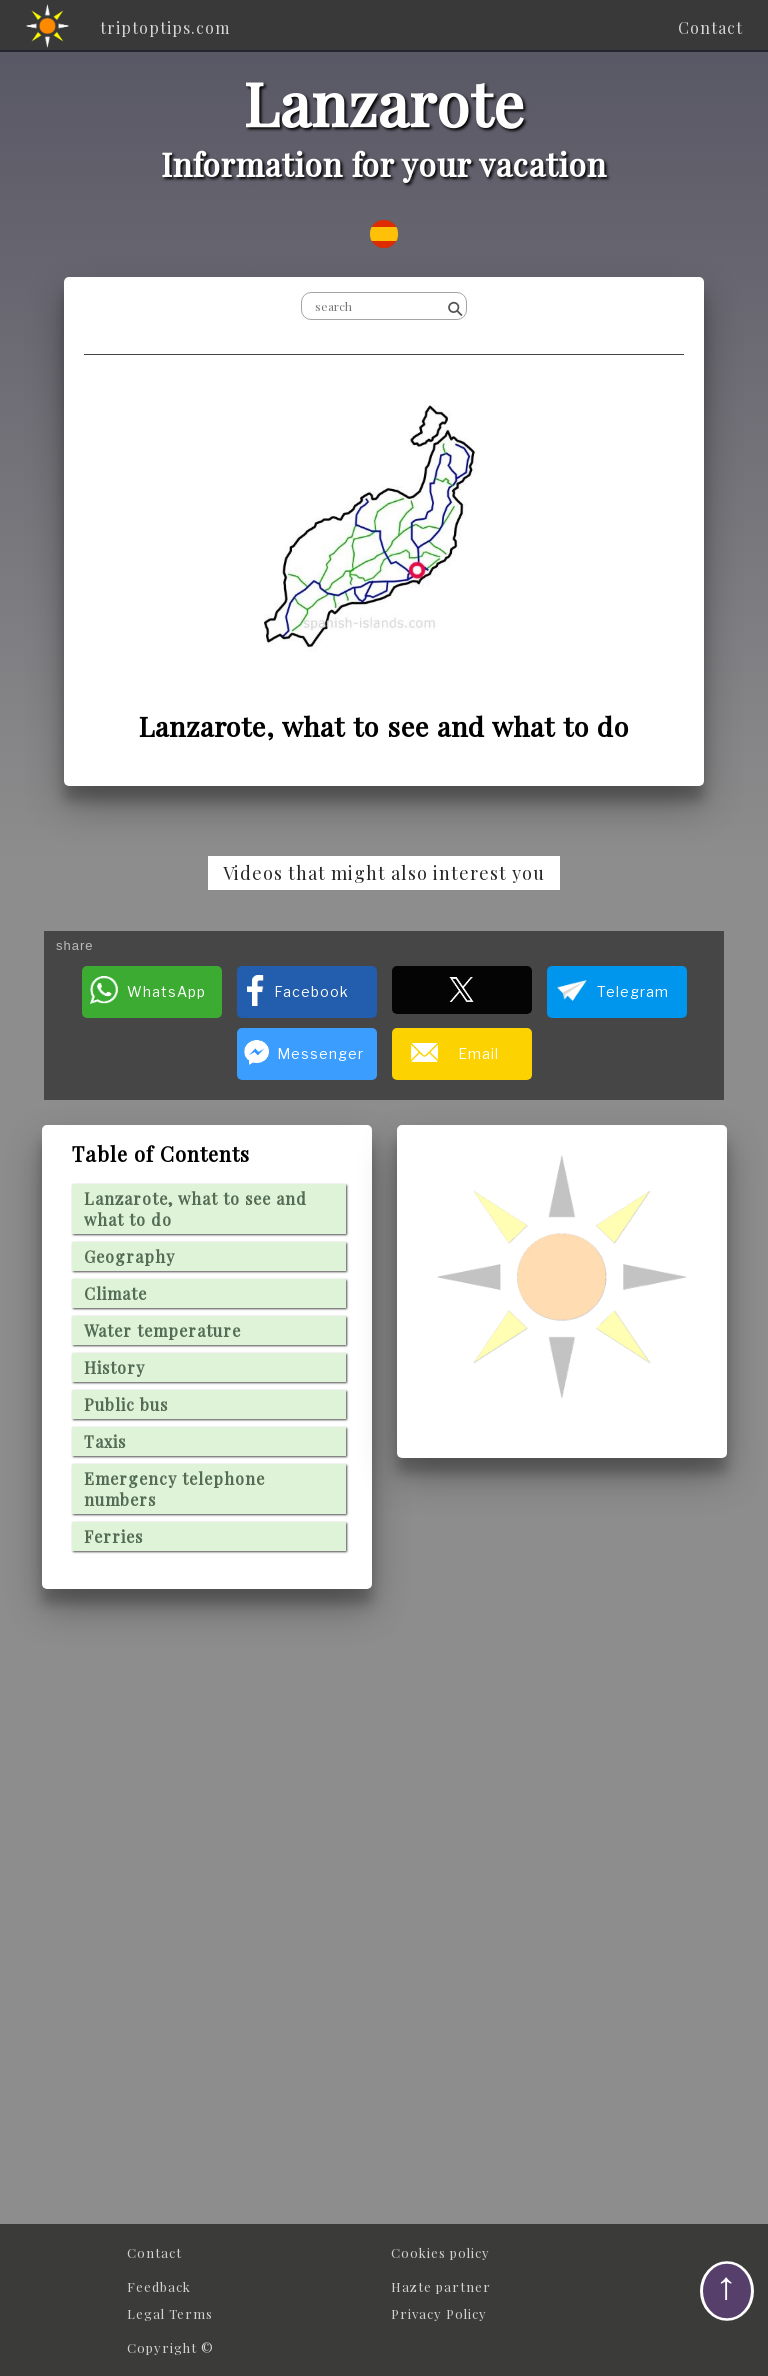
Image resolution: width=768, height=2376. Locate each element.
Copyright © (170, 2347)
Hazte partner (441, 2286)
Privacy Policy (439, 2313)
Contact (154, 2252)
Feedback (159, 2286)
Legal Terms (170, 2313)
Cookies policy (440, 2252)
